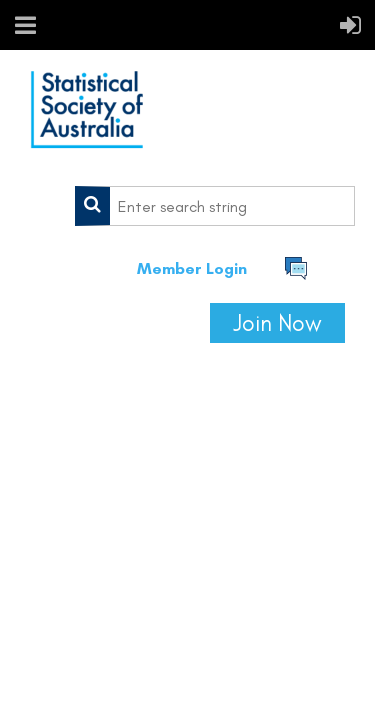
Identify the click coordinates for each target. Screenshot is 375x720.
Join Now (277, 323)
